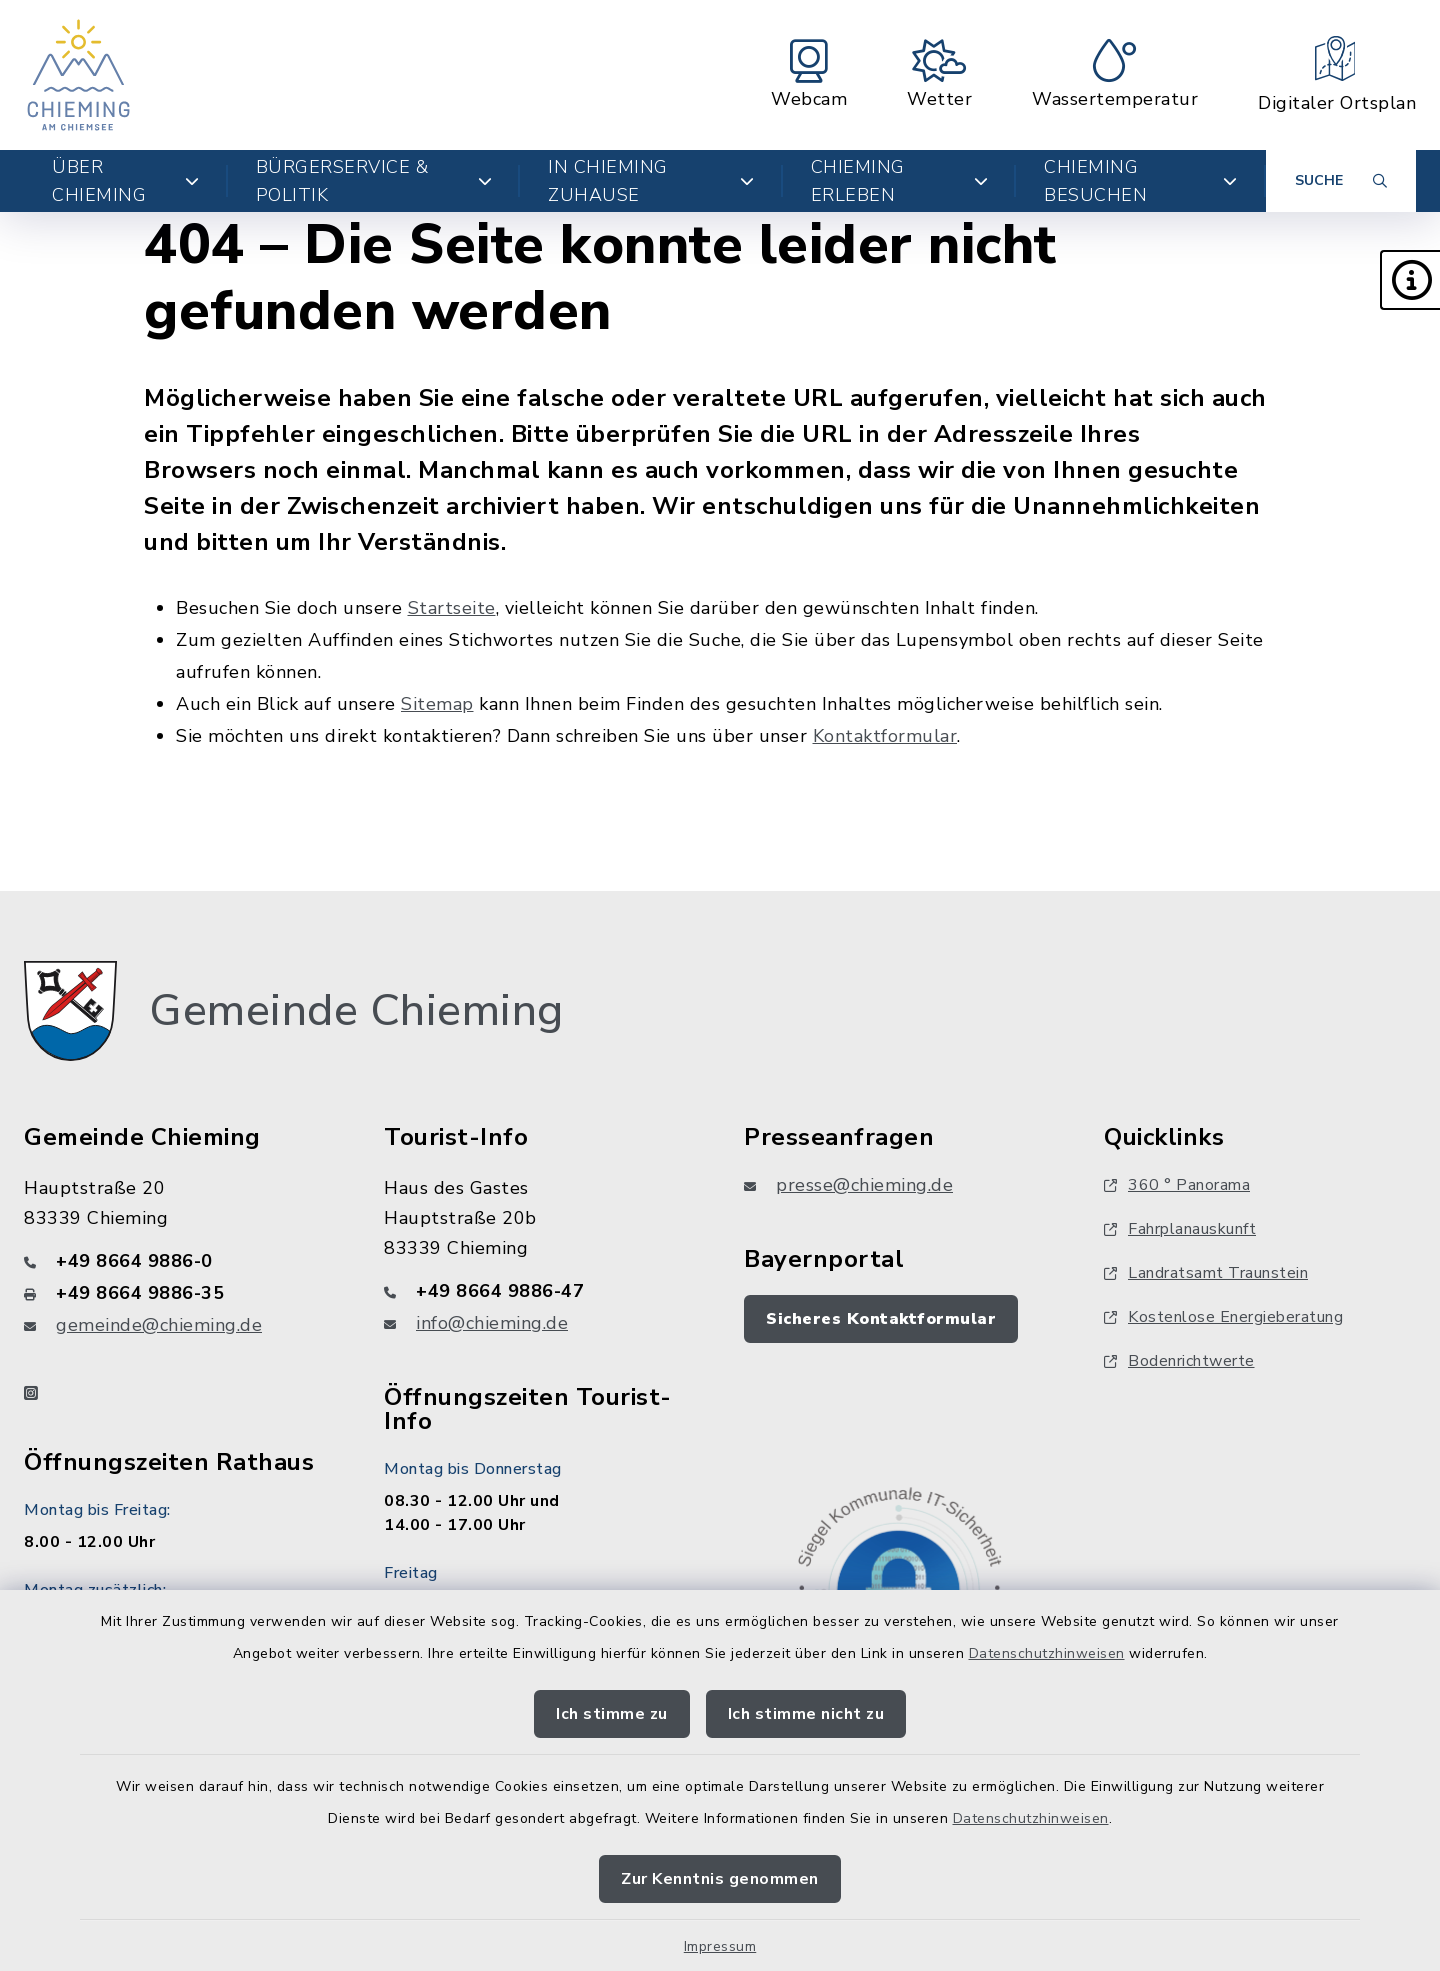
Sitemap (437, 704)
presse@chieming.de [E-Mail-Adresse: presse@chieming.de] (864, 1185)
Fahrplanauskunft (1180, 1229)
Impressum (720, 1946)
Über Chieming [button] (126, 181)
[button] (1410, 280)
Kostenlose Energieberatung (1223, 1317)
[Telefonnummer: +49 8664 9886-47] (540, 1291)
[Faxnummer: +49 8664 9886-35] (180, 1293)
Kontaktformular (885, 736)
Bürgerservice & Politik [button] (374, 181)
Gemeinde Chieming (356, 1011)
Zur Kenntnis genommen (720, 1879)
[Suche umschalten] (1341, 181)
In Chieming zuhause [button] (651, 181)
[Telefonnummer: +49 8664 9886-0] (180, 1261)
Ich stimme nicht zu (806, 1714)
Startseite (452, 608)
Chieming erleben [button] (899, 181)
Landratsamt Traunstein (1206, 1273)
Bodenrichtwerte (1179, 1361)
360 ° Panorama (1177, 1185)
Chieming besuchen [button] (1141, 181)
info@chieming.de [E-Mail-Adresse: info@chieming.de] (492, 1323)
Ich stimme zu (612, 1714)
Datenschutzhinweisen (1047, 1653)
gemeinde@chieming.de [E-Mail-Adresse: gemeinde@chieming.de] (159, 1325)
